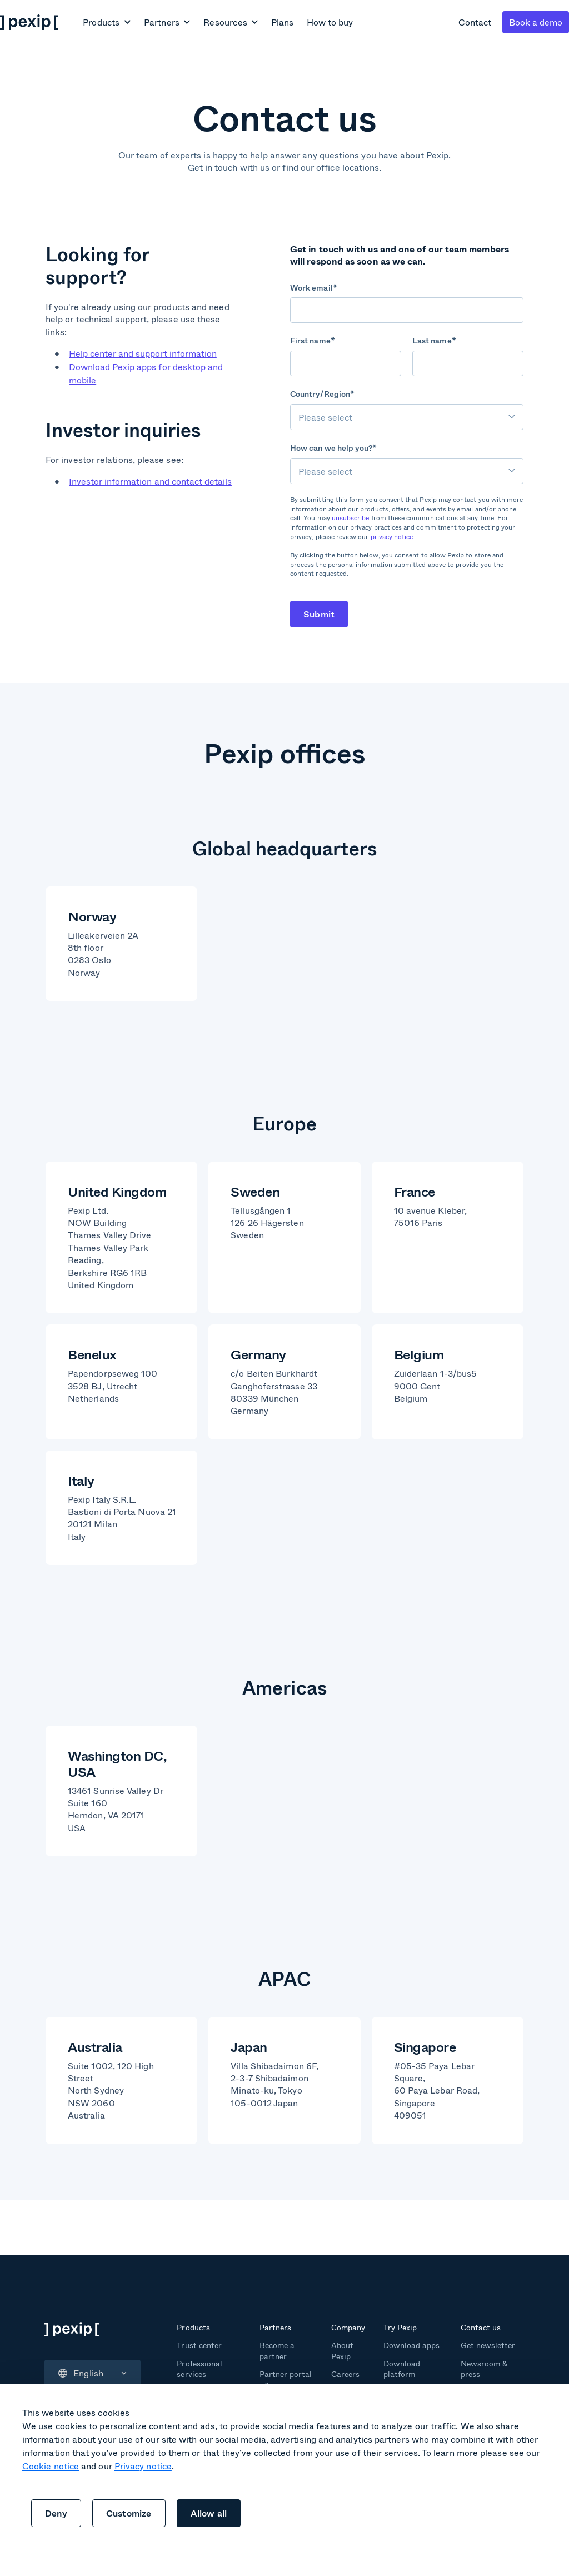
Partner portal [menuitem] (285, 2374)
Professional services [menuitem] (199, 2369)
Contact (474, 22)
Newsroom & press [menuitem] (484, 2369)
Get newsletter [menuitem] (488, 2345)
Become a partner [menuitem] (277, 2350)
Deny (56, 2513)
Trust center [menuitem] (199, 2345)
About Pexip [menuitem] (342, 2350)
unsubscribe (351, 517)
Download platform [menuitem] (401, 2369)
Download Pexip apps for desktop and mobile (146, 373)
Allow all (209, 2513)
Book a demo (535, 22)
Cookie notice (50, 2466)
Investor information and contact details (150, 481)
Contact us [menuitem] (481, 2327)
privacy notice (392, 536)
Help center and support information (143, 353)
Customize (129, 2513)
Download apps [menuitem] (411, 2345)
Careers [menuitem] (345, 2374)
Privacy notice (143, 2466)
